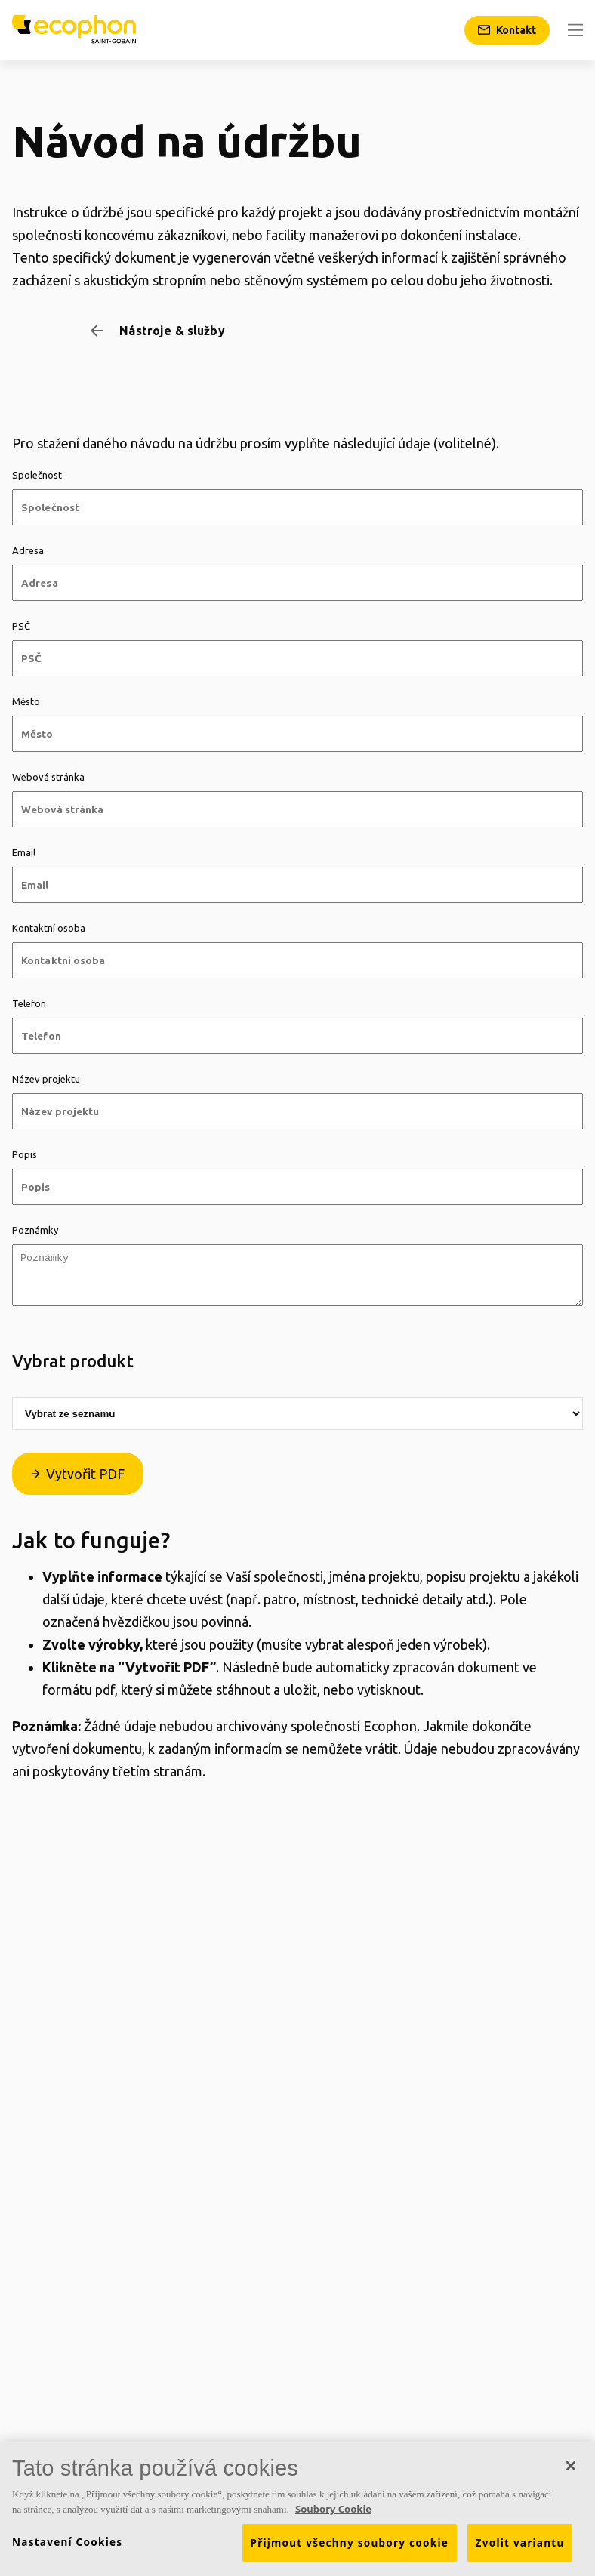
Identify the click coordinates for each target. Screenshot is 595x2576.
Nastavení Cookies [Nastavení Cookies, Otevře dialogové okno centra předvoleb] (67, 2547)
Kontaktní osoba (48, 928)
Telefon (29, 1003)
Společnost (37, 475)
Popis (24, 1154)
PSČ (21, 626)
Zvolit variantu (520, 2548)
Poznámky (35, 1230)
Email (23, 852)
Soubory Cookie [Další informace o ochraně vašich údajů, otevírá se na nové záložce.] (333, 2514)
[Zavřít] (570, 2471)
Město (26, 701)
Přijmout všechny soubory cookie (350, 2548)
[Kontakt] (507, 30)
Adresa (28, 550)
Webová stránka (48, 777)
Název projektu (46, 1079)
